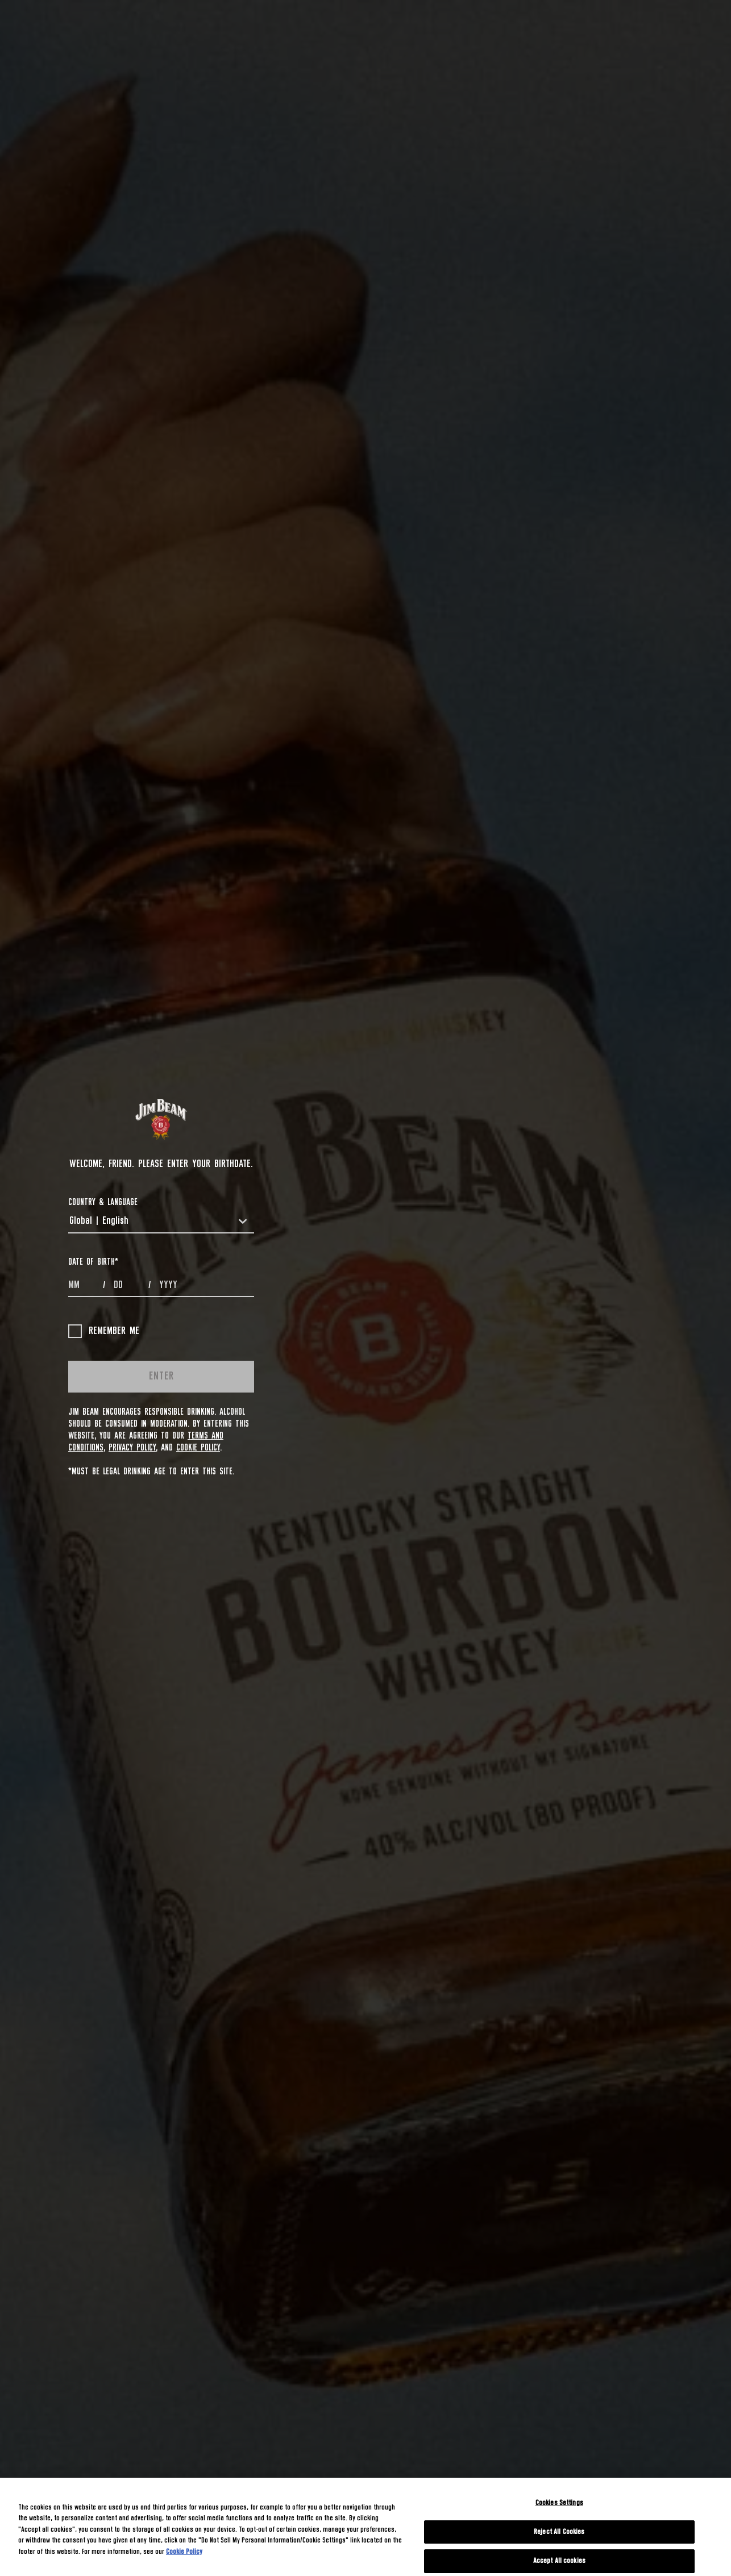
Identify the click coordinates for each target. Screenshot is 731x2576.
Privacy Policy (132, 1447)
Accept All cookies (559, 2561)
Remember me (103, 1331)
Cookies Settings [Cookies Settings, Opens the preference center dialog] (559, 2503)
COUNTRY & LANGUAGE (103, 1202)
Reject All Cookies (559, 2532)
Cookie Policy (198, 1447)
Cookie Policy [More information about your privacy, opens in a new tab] (184, 2552)
